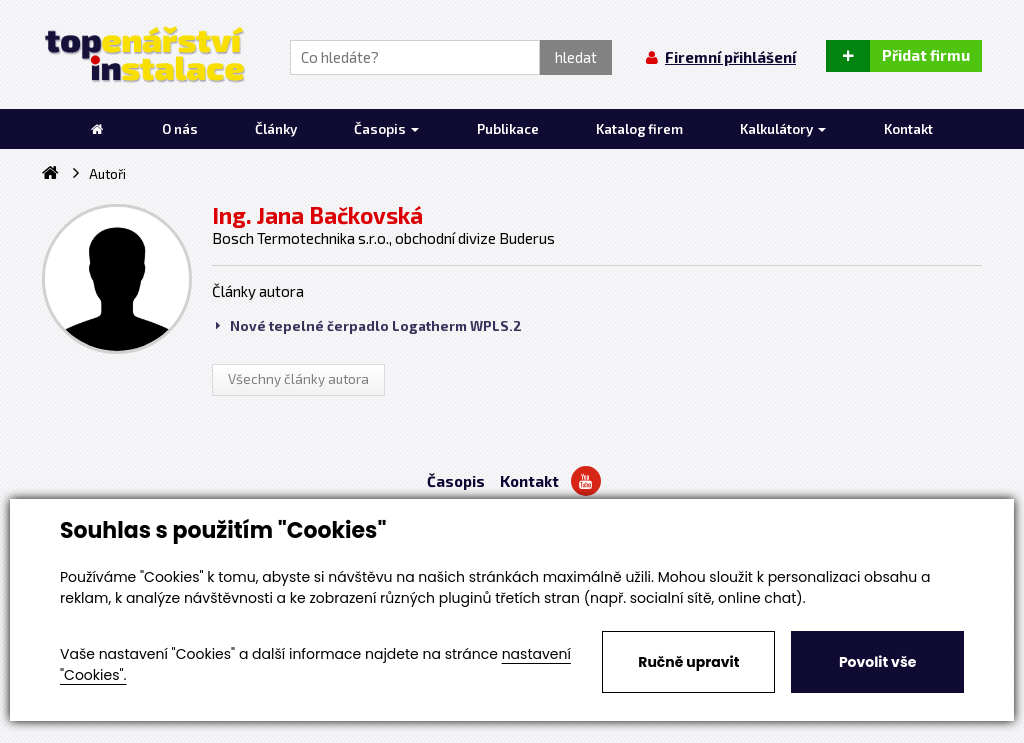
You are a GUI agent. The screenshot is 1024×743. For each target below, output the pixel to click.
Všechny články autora (298, 379)
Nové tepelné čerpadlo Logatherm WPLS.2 (369, 326)
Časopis (456, 481)
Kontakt (529, 481)
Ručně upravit (688, 662)
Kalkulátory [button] (783, 129)
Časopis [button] (386, 129)
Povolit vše (877, 662)
